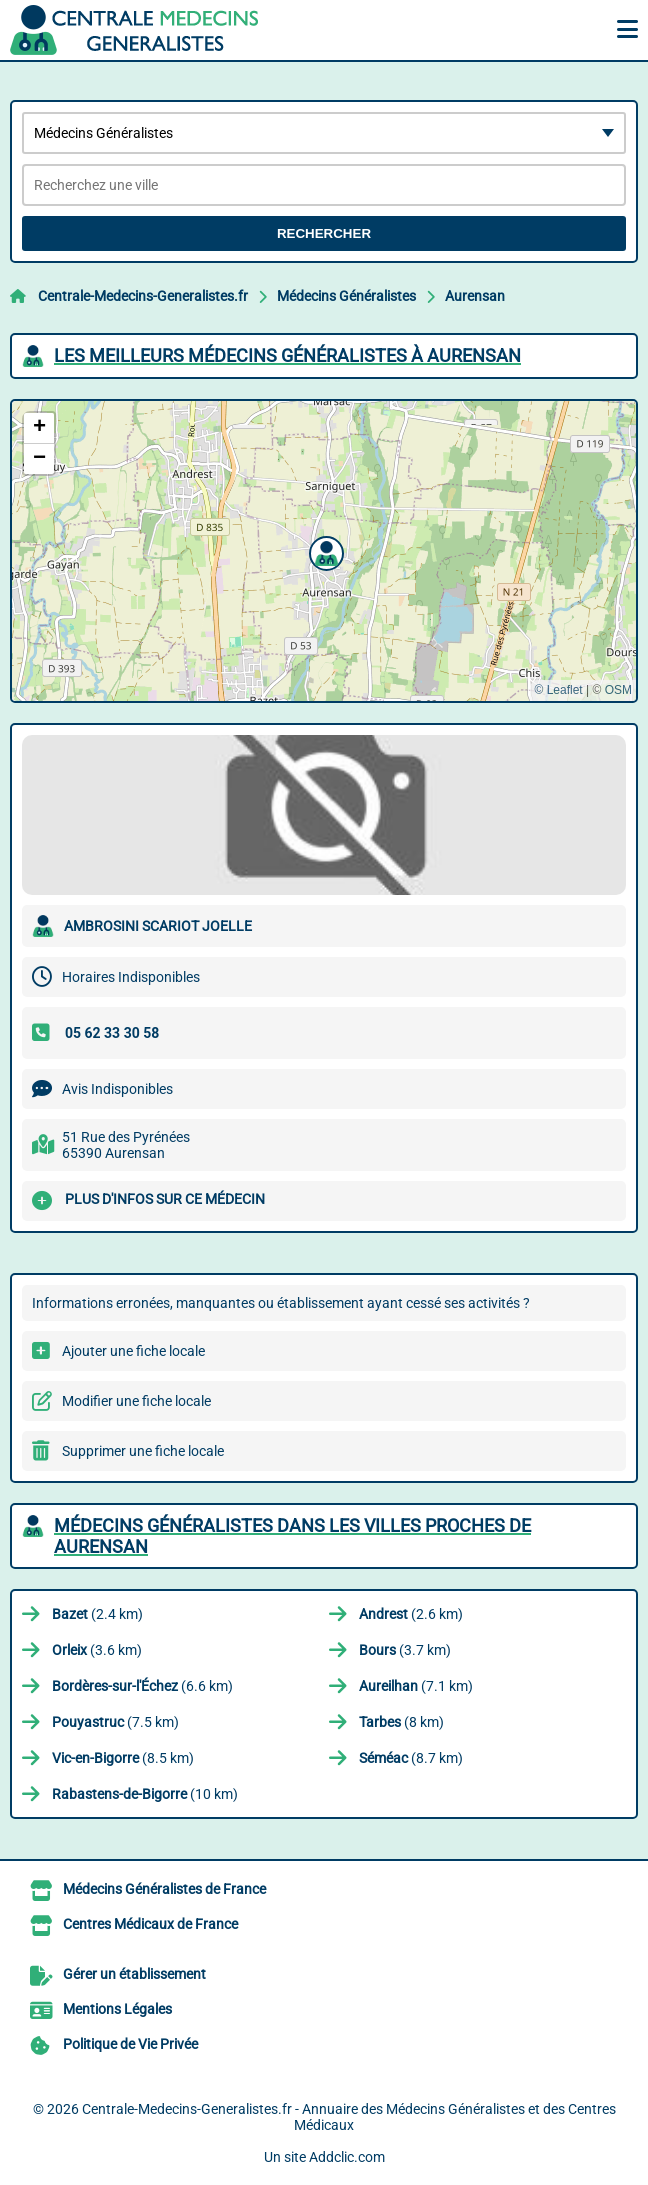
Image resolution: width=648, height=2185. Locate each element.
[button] (324, 551)
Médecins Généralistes (346, 296)
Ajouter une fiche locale (133, 1351)
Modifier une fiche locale (136, 1401)
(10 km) (145, 1794)
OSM (618, 690)
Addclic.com (347, 2157)
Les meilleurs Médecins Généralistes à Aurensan (287, 355)
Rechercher (324, 233)
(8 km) (401, 1722)
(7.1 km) (416, 1686)
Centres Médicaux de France (150, 1924)
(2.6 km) (411, 1614)
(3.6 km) (97, 1650)
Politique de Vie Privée (130, 2044)
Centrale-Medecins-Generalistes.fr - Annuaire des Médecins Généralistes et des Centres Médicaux (349, 2117)
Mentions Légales (117, 2009)
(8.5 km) (123, 1758)
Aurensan (475, 296)
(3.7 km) (405, 1650)
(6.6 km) (142, 1686)
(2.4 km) (97, 1614)
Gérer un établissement (134, 1974)
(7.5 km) (115, 1722)
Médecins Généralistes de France (164, 1889)
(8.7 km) (411, 1758)
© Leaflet (558, 690)
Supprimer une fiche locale (143, 1451)
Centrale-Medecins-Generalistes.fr (143, 296)
